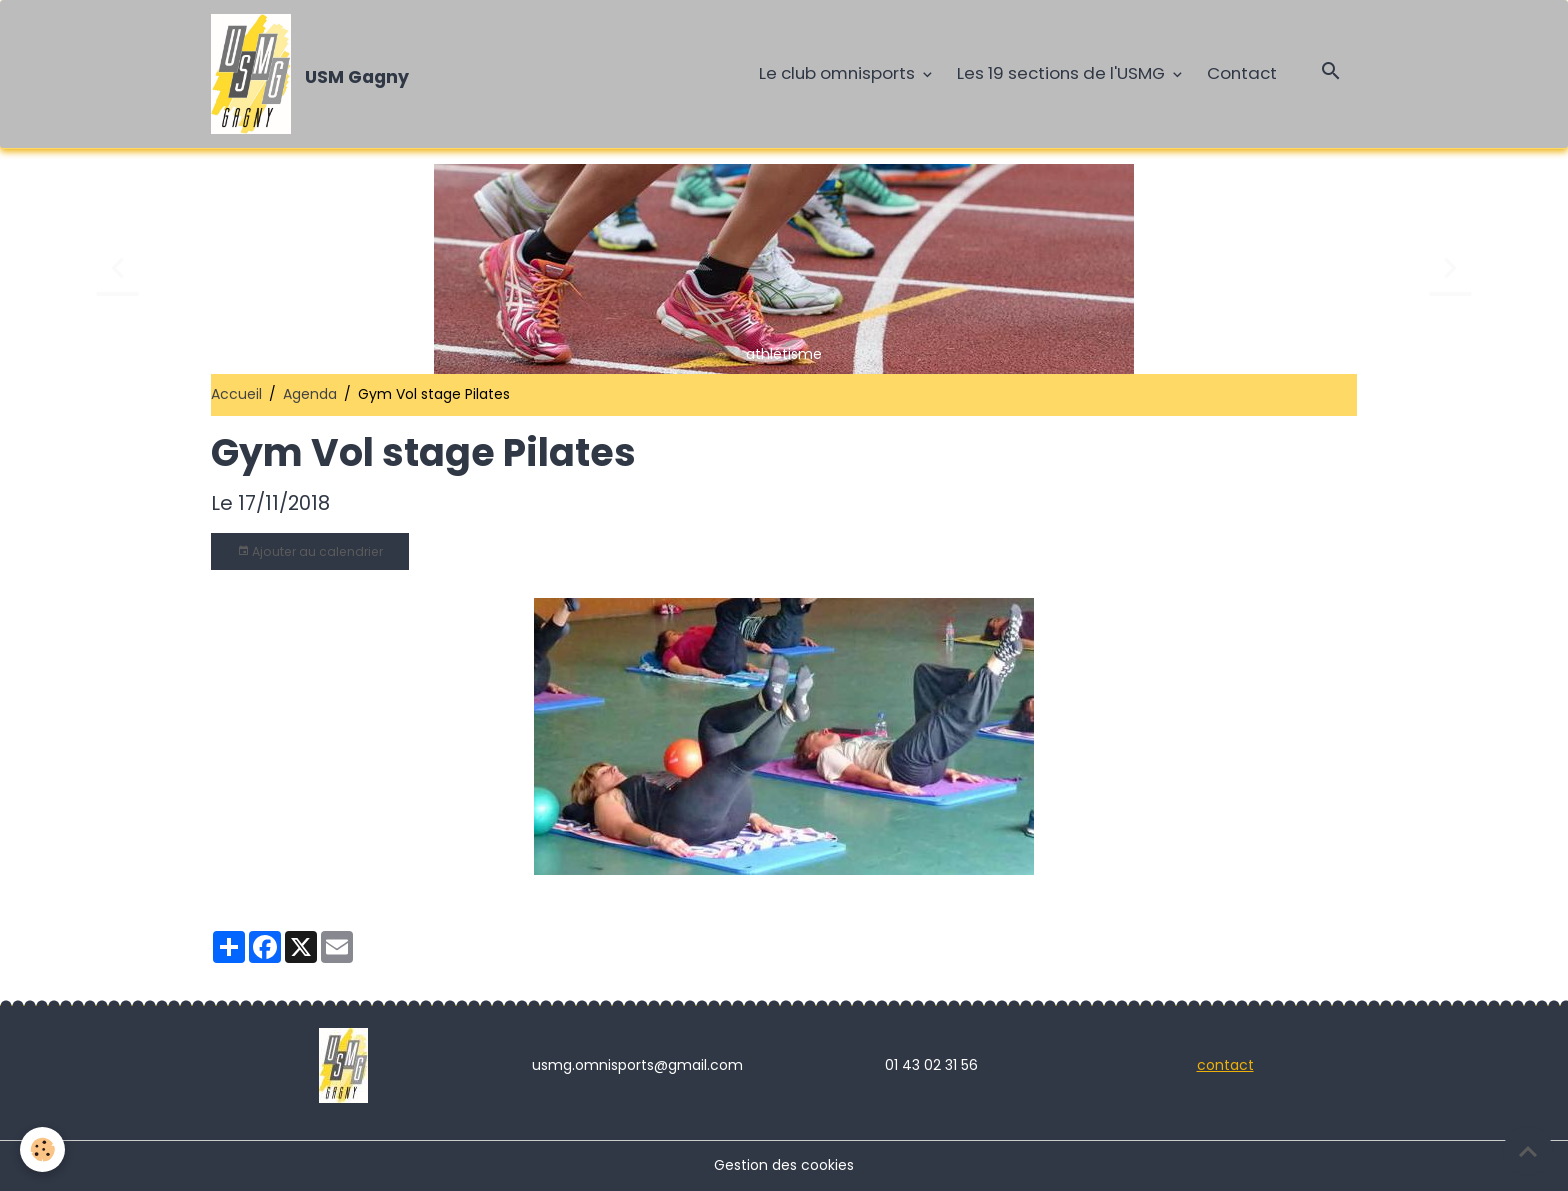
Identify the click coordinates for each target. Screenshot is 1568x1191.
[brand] (313, 74)
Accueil (236, 394)
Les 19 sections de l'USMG (1063, 73)
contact (1225, 1065)
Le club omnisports (839, 73)
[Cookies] (42, 1149)
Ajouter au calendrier (310, 551)
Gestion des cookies (784, 1165)
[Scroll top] (1528, 1151)
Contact (1242, 73)
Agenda (310, 394)
